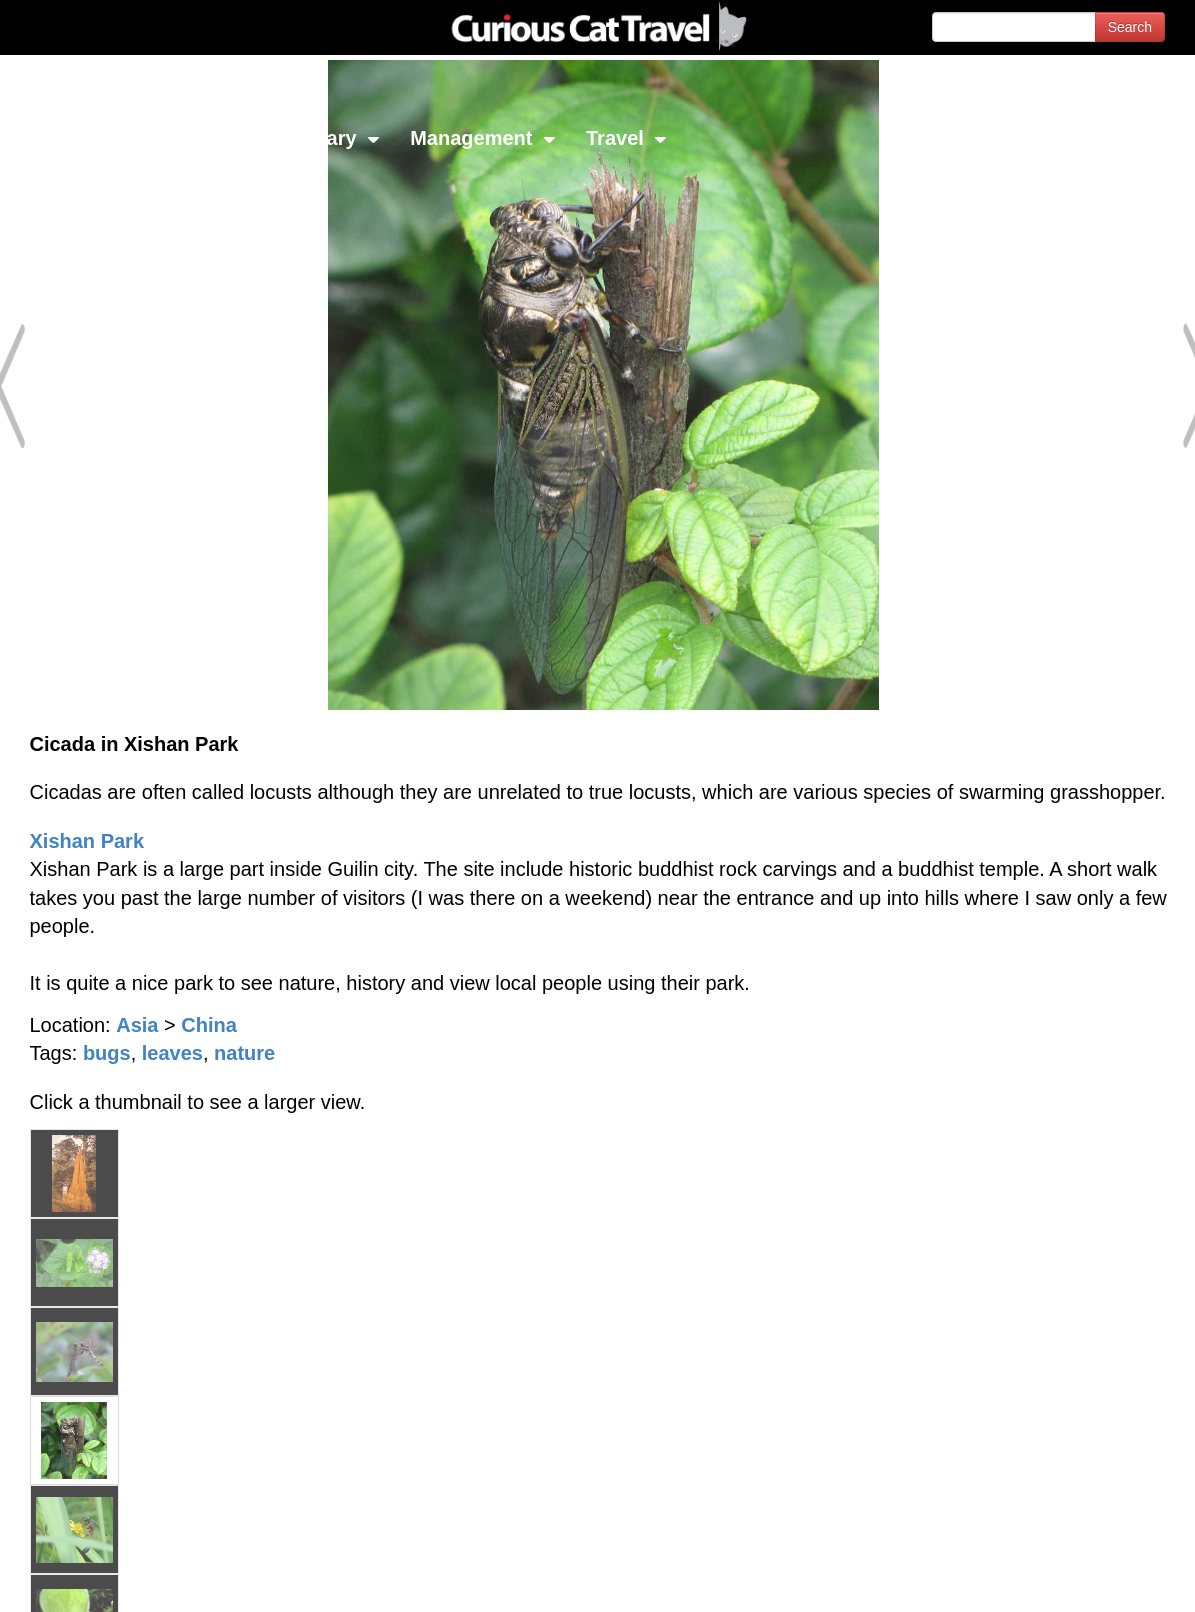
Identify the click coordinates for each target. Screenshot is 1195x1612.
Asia (137, 1025)
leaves (172, 1053)
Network (66, 138)
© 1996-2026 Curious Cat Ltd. (121, 1579)
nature (244, 1053)
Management (483, 138)
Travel (626, 138)
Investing (202, 138)
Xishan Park (87, 841)
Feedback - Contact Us (1097, 1579)
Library (334, 138)
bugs (107, 1053)
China (209, 1025)
